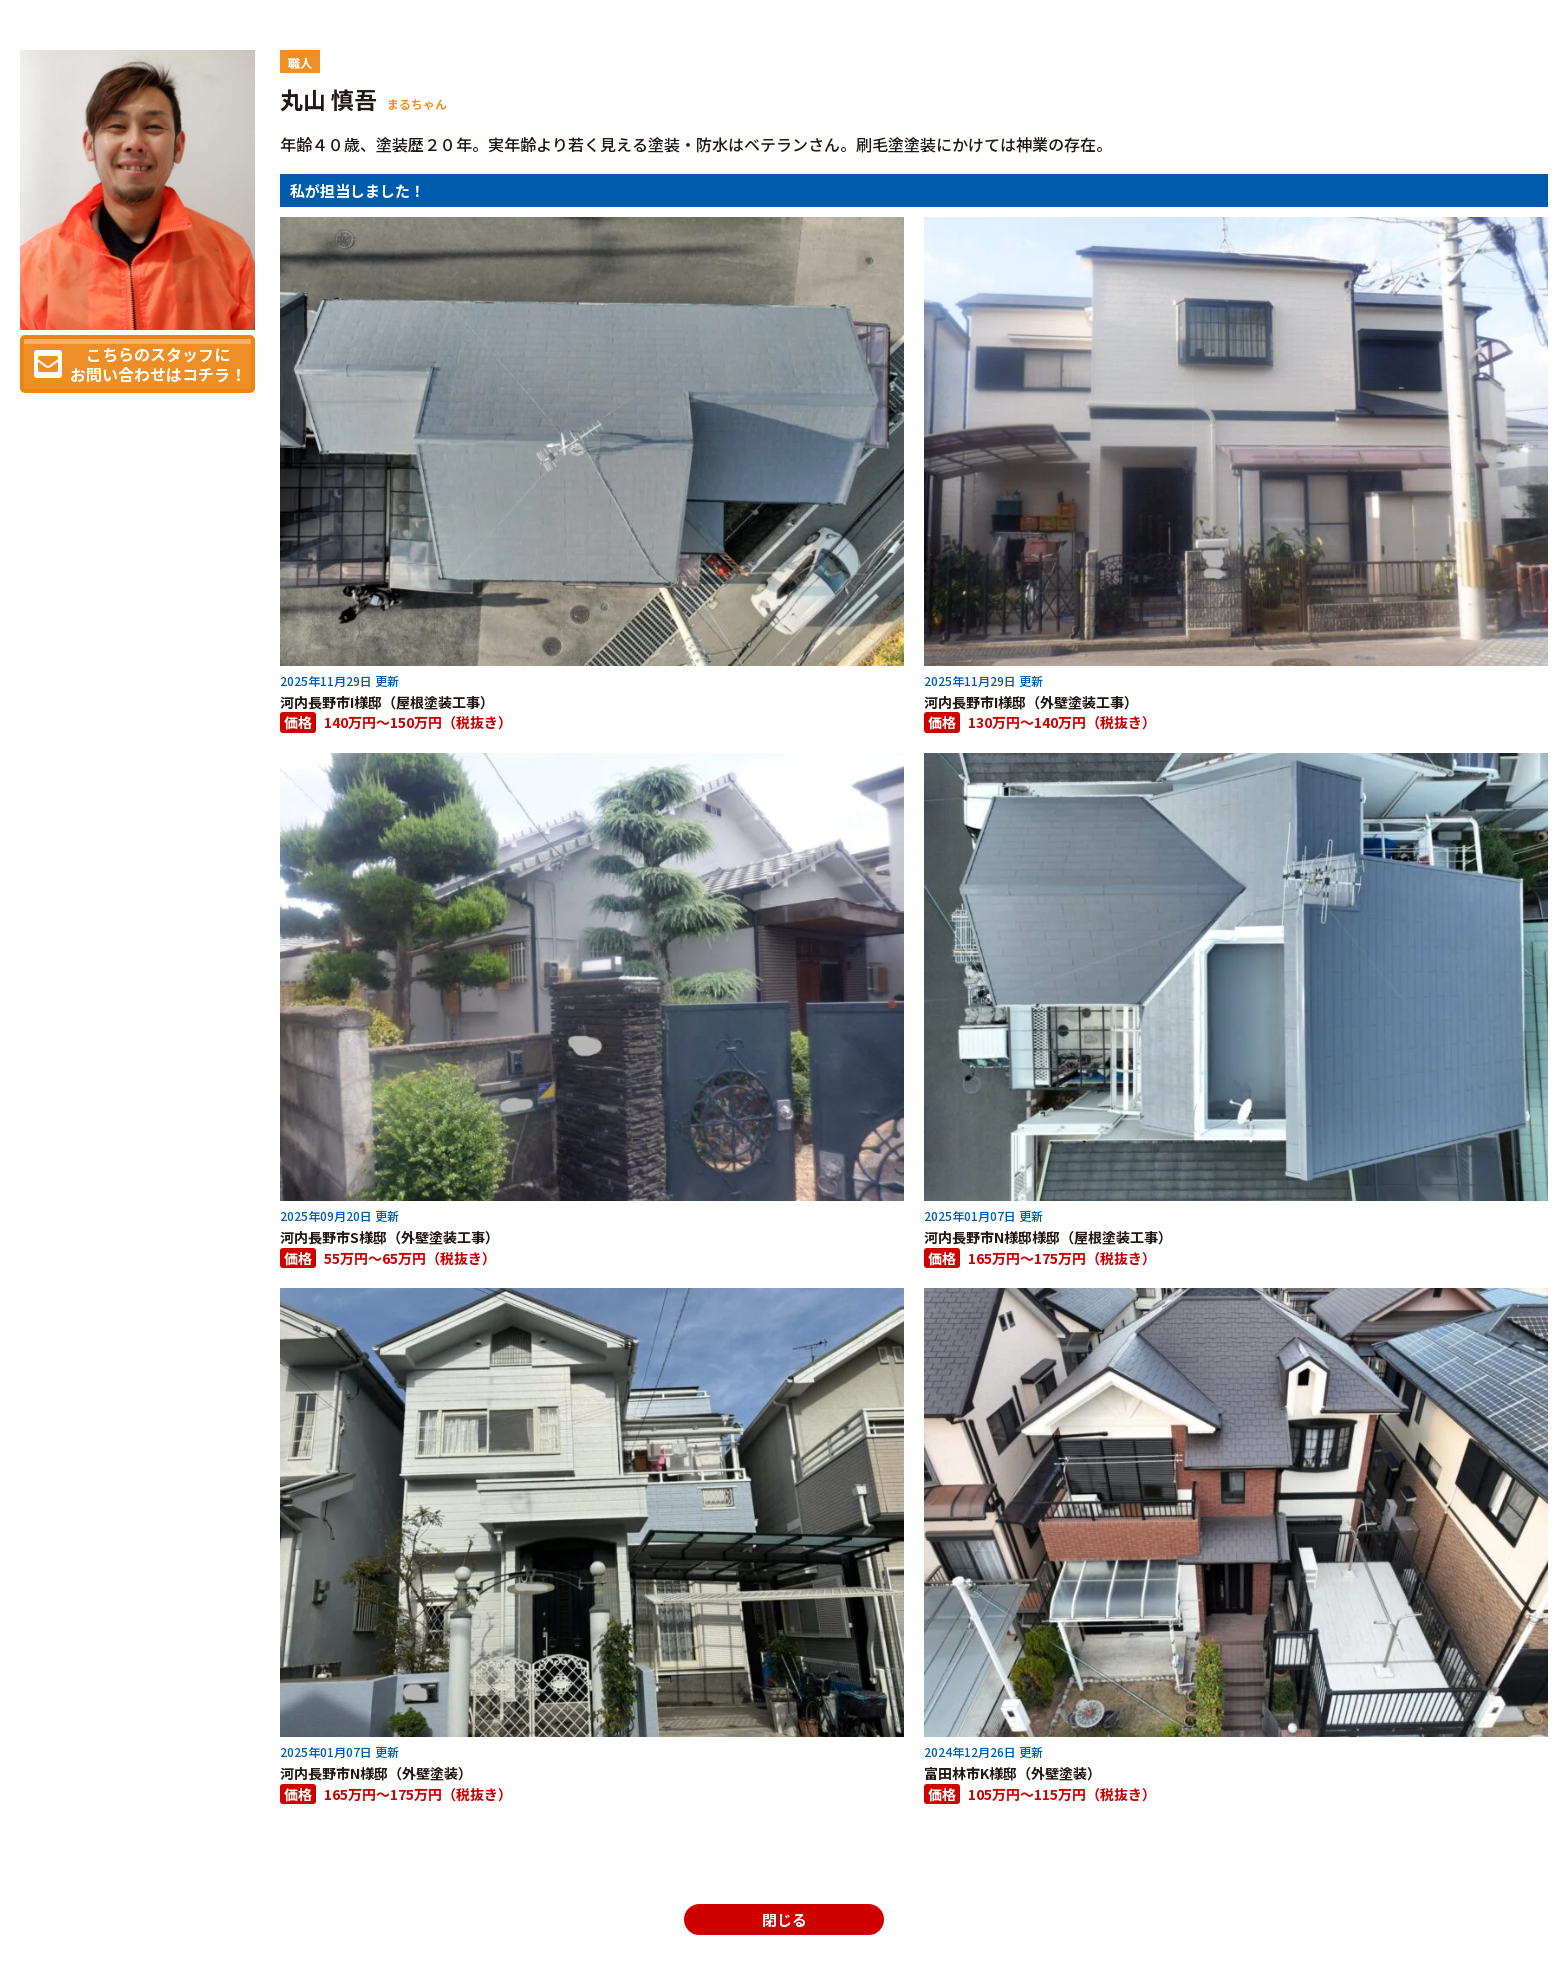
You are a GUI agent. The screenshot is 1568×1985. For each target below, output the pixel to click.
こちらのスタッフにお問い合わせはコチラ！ (158, 364)
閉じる (784, 1919)
